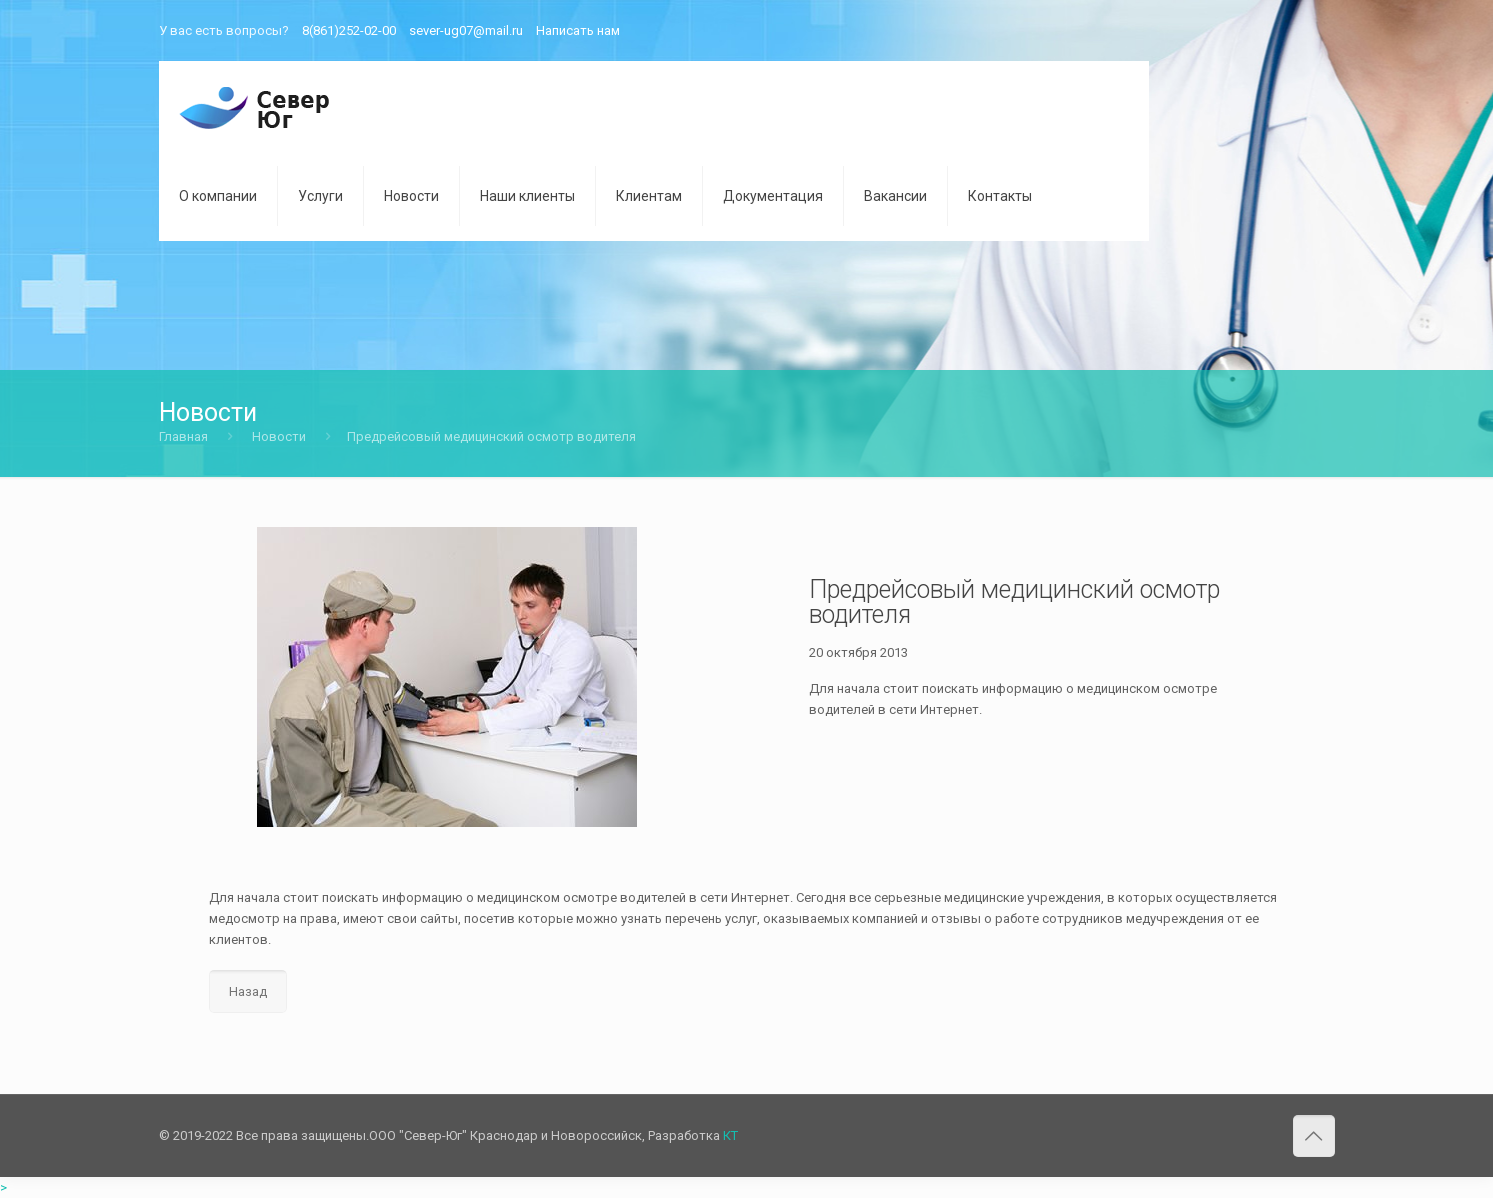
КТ (730, 1135)
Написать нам (578, 30)
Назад (248, 991)
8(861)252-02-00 (349, 30)
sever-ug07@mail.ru (466, 30)
